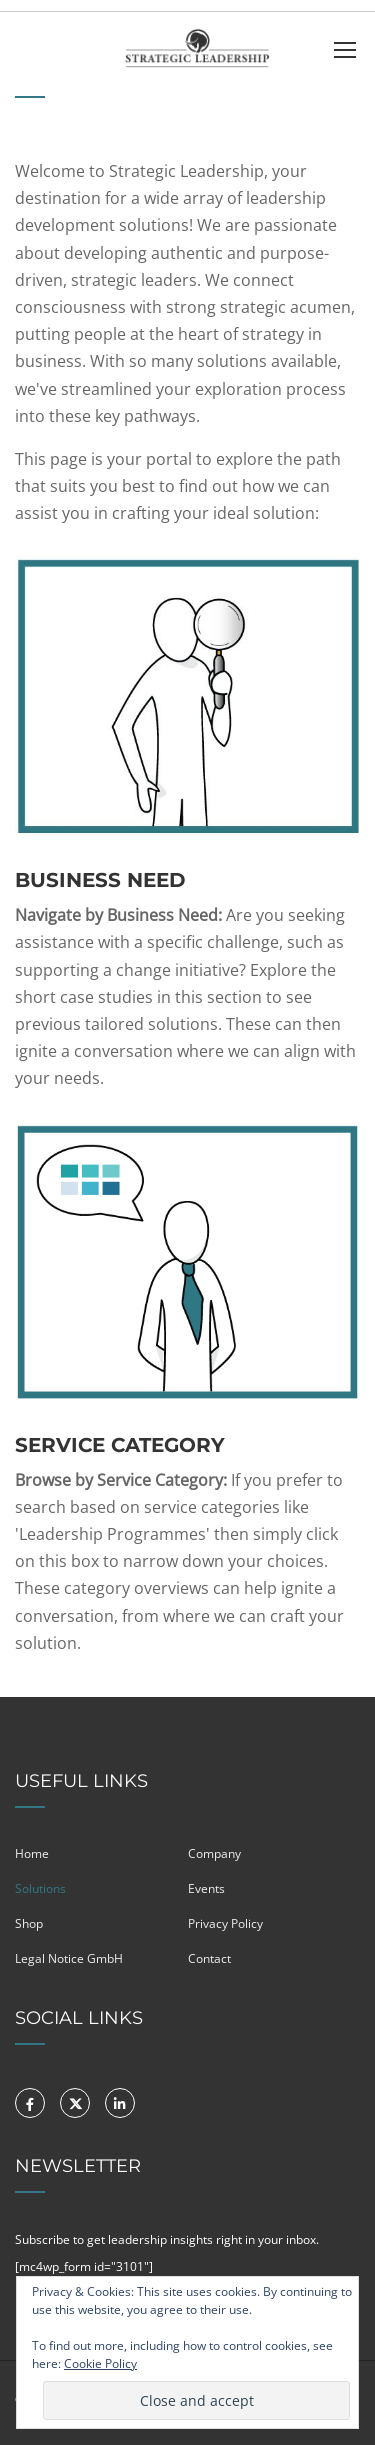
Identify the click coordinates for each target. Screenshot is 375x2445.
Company (214, 1853)
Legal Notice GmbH (69, 1958)
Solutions (40, 1888)
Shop (29, 1923)
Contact (209, 1958)
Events (206, 1888)
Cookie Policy (100, 2363)
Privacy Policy (225, 1923)
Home (32, 1853)
